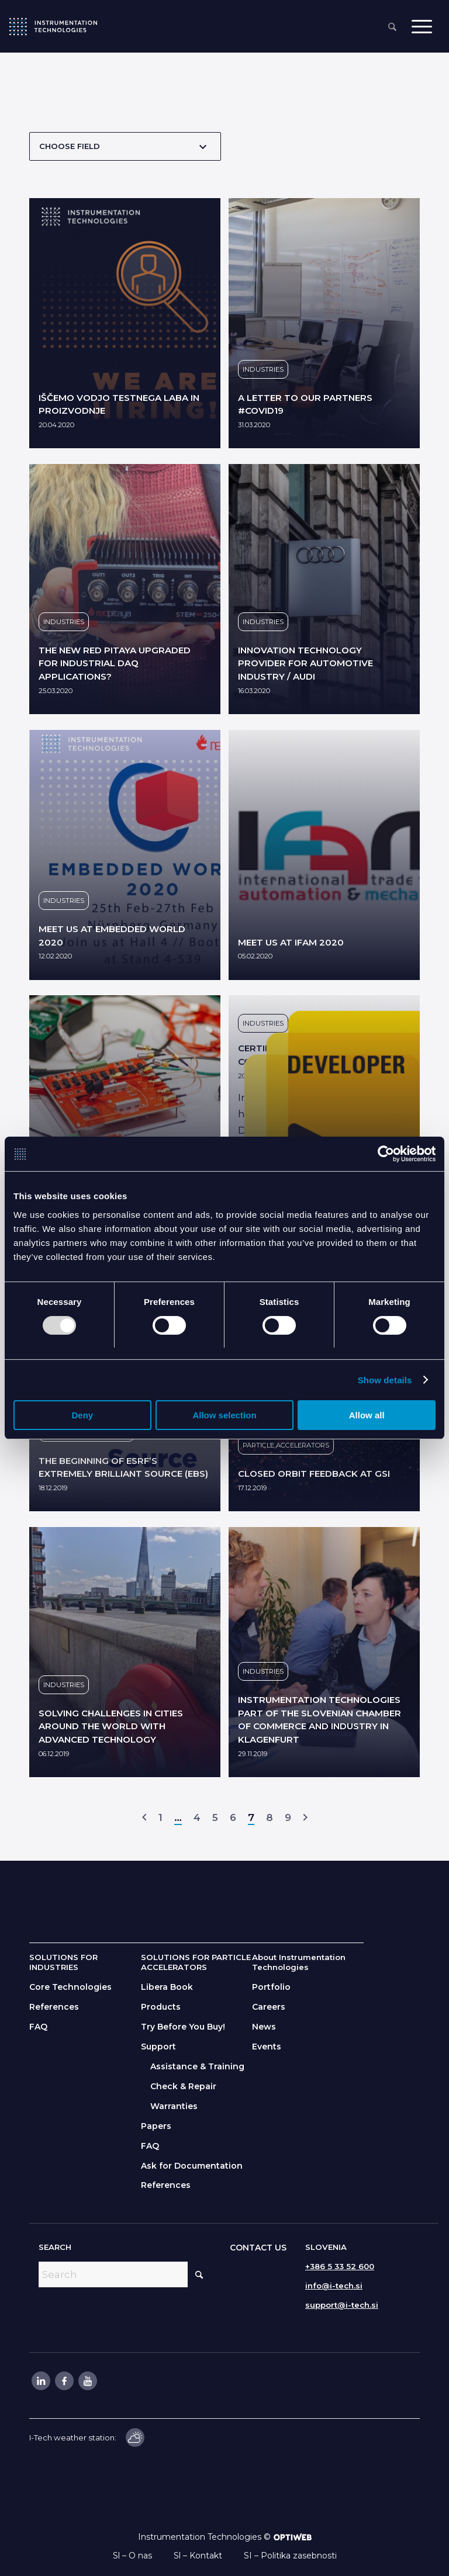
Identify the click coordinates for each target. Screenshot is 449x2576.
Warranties (174, 2106)
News (264, 2026)
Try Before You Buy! (183, 2026)
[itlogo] (53, 26)
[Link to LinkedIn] (40, 2380)
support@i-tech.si (341, 2305)
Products (161, 2007)
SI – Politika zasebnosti (290, 2555)
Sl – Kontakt (198, 2555)
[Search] (392, 28)
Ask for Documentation (192, 2165)
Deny (82, 1416)
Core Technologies (70, 1987)
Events (266, 2046)
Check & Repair (183, 2086)
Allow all (367, 1416)
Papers (156, 2126)
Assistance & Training (197, 2066)
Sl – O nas (132, 2555)
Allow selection (224, 1416)
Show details (385, 1380)
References (54, 2007)
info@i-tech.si (333, 2285)
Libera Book (167, 1987)
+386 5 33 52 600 (339, 2266)
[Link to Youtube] (87, 2380)
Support (158, 2046)
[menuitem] (392, 28)
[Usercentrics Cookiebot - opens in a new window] (384, 1154)
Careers (268, 2007)
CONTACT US (258, 2247)
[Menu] (422, 27)
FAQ (38, 2026)
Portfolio (271, 1987)
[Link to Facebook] (63, 2380)
